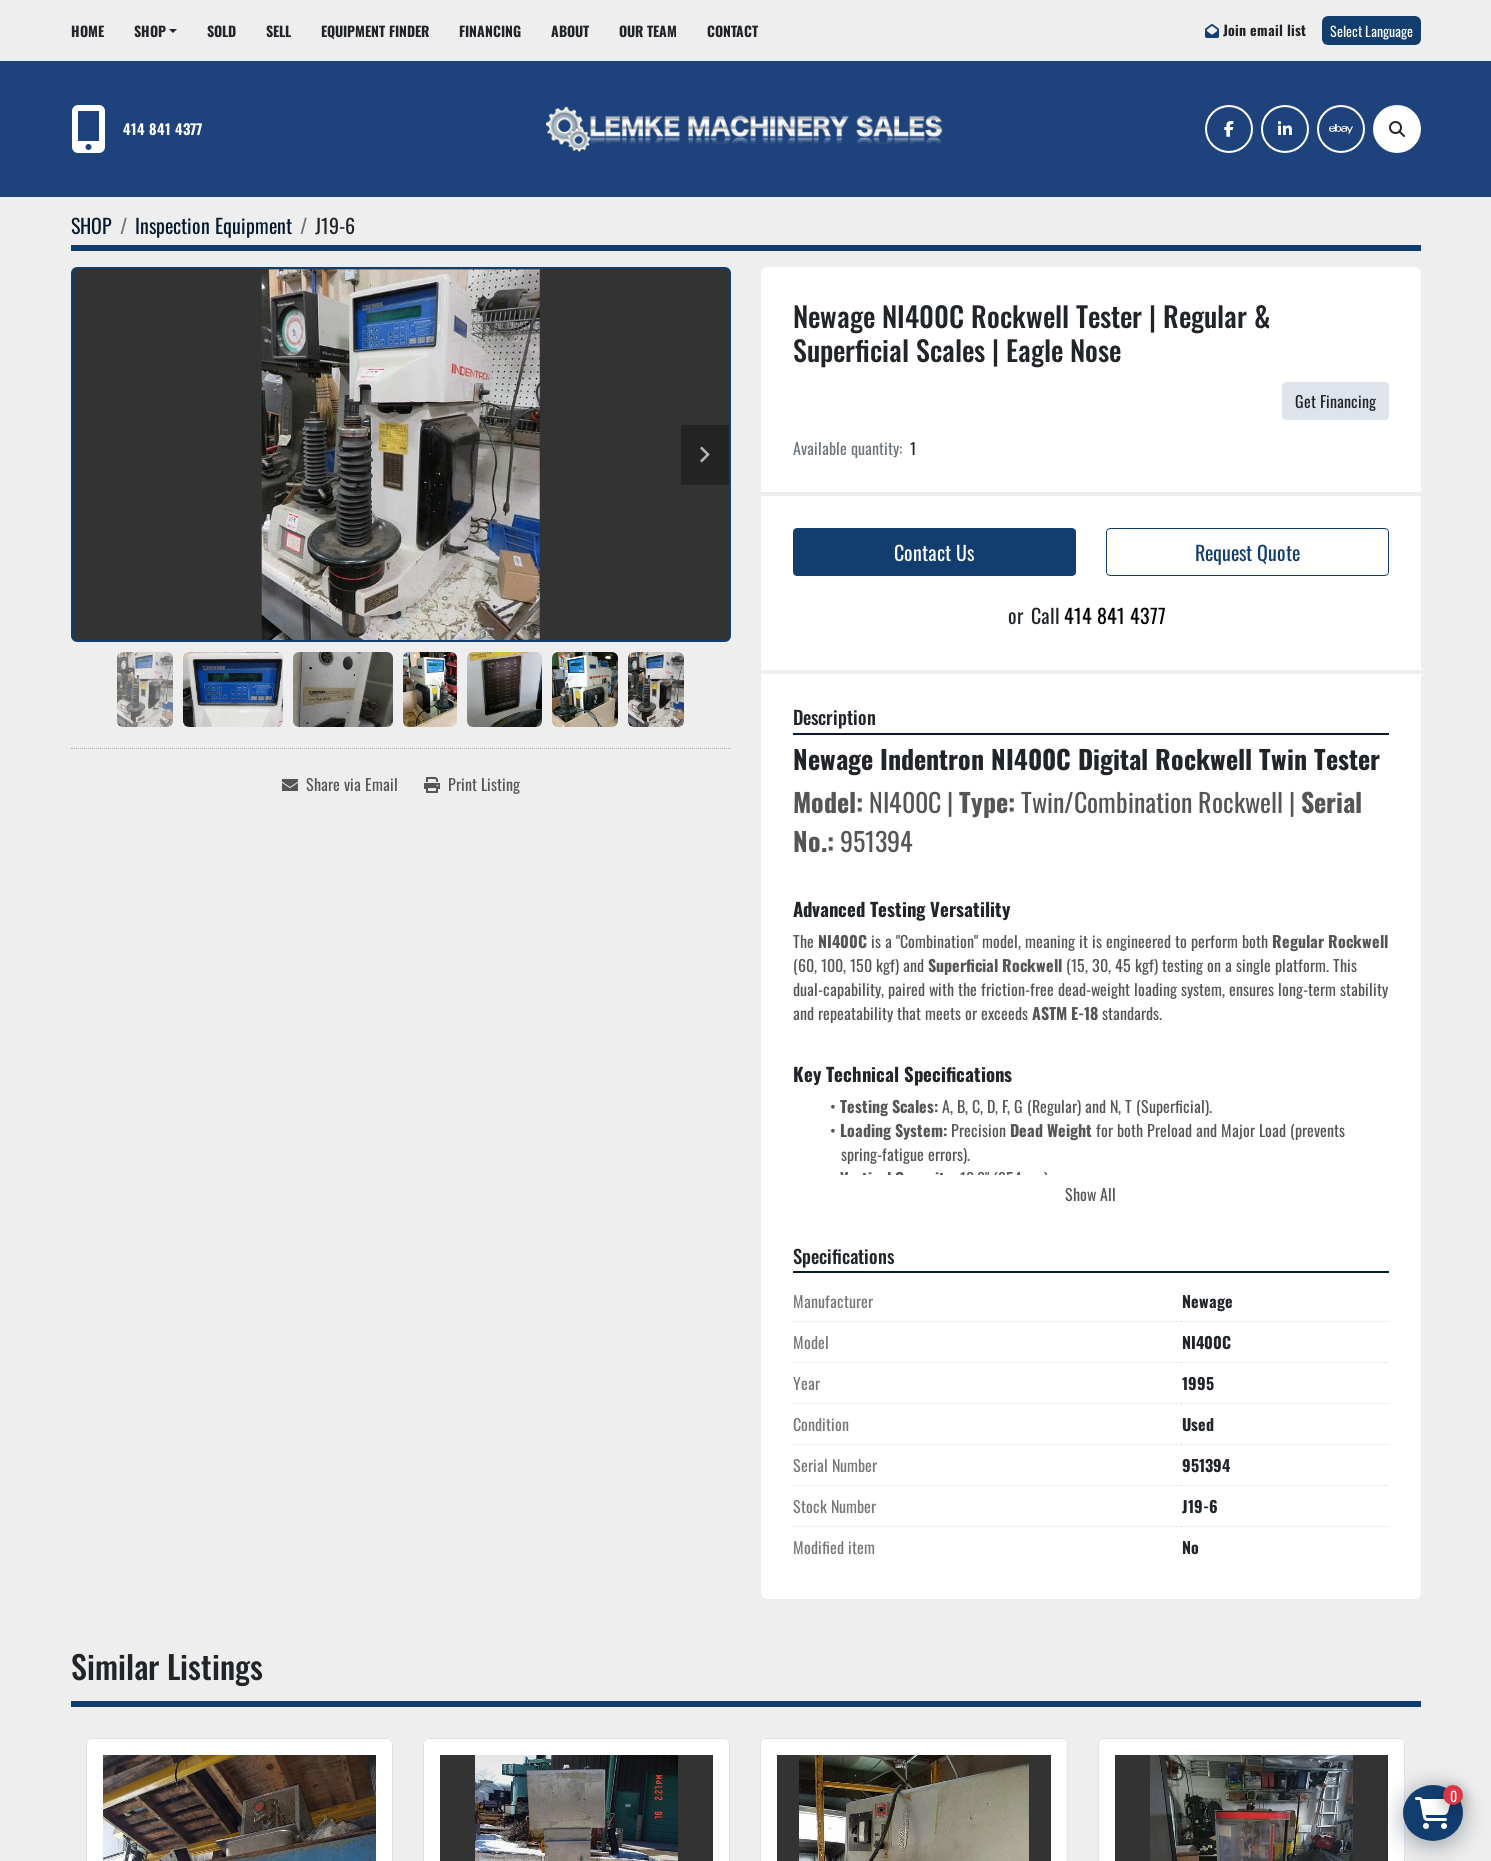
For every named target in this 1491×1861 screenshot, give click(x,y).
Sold (221, 30)
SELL (278, 30)
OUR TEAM (648, 30)
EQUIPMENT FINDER (375, 30)
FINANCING (490, 30)
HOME (87, 30)
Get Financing (1335, 401)
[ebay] (1341, 129)
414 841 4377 (162, 128)
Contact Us (934, 552)
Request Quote (1247, 552)
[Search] (1397, 129)
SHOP (150, 30)
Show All (1090, 1194)
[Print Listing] (472, 784)
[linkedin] (1285, 129)
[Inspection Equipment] (213, 225)
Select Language (1371, 30)
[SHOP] (91, 225)
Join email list (1264, 29)
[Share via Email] (340, 784)
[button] (156, 30)
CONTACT (732, 30)
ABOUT (570, 30)
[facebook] (1229, 129)
